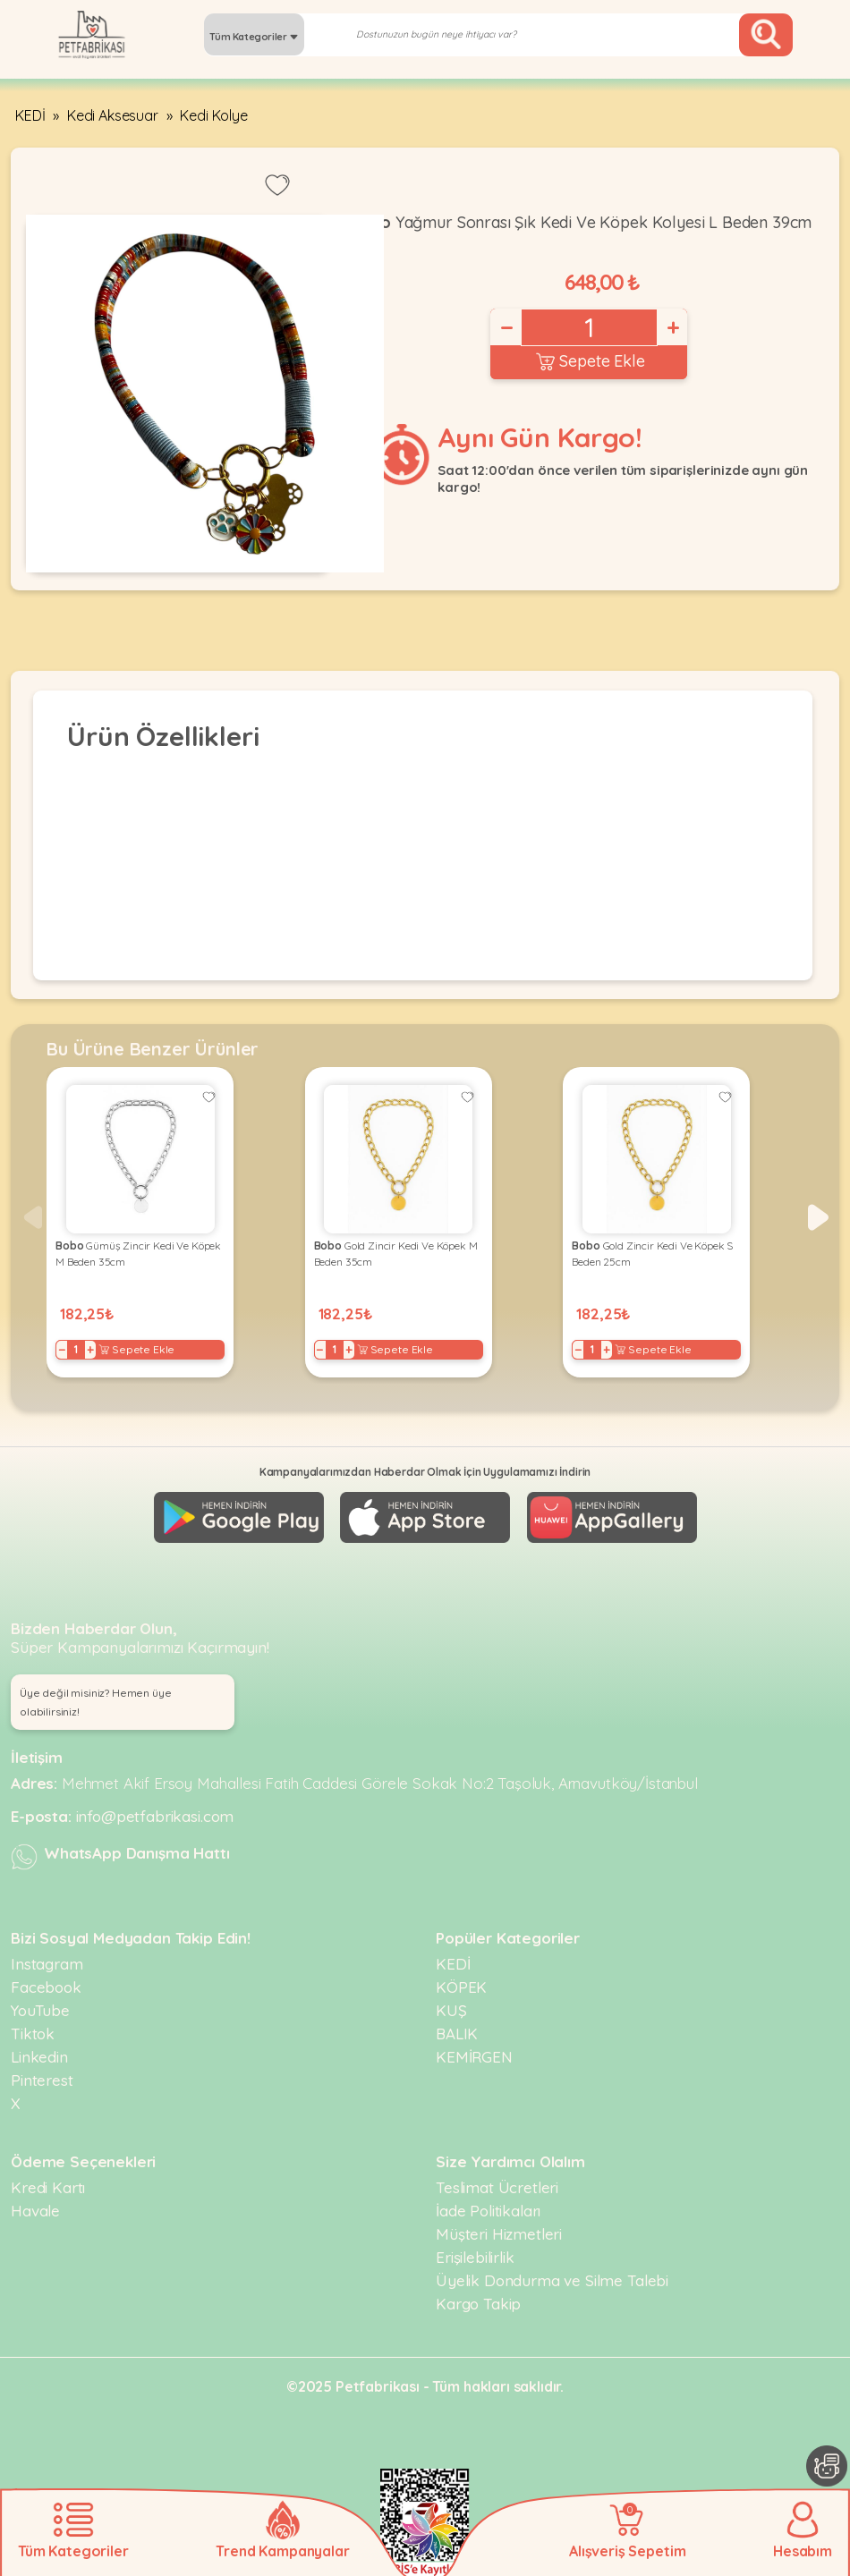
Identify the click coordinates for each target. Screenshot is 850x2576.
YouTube (40, 2010)
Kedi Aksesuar (112, 115)
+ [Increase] (672, 327)
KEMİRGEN (474, 2056)
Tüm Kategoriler (253, 36)
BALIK (457, 2033)
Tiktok (33, 2033)
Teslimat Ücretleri (497, 2187)
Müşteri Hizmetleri (499, 2233)
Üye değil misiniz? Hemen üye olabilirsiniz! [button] (96, 1702)
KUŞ (451, 2010)
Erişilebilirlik (475, 2257)
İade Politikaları (488, 2210)
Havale (35, 2210)
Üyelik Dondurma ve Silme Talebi (552, 2280)
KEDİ (30, 115)
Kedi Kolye (213, 115)
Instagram (47, 1963)
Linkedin (39, 2056)
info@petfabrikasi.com (155, 1816)
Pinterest (42, 2080)
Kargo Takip (478, 2303)
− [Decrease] (505, 327)
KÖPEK (461, 1987)
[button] (818, 1217)
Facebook (46, 1987)
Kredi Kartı (48, 2187)
